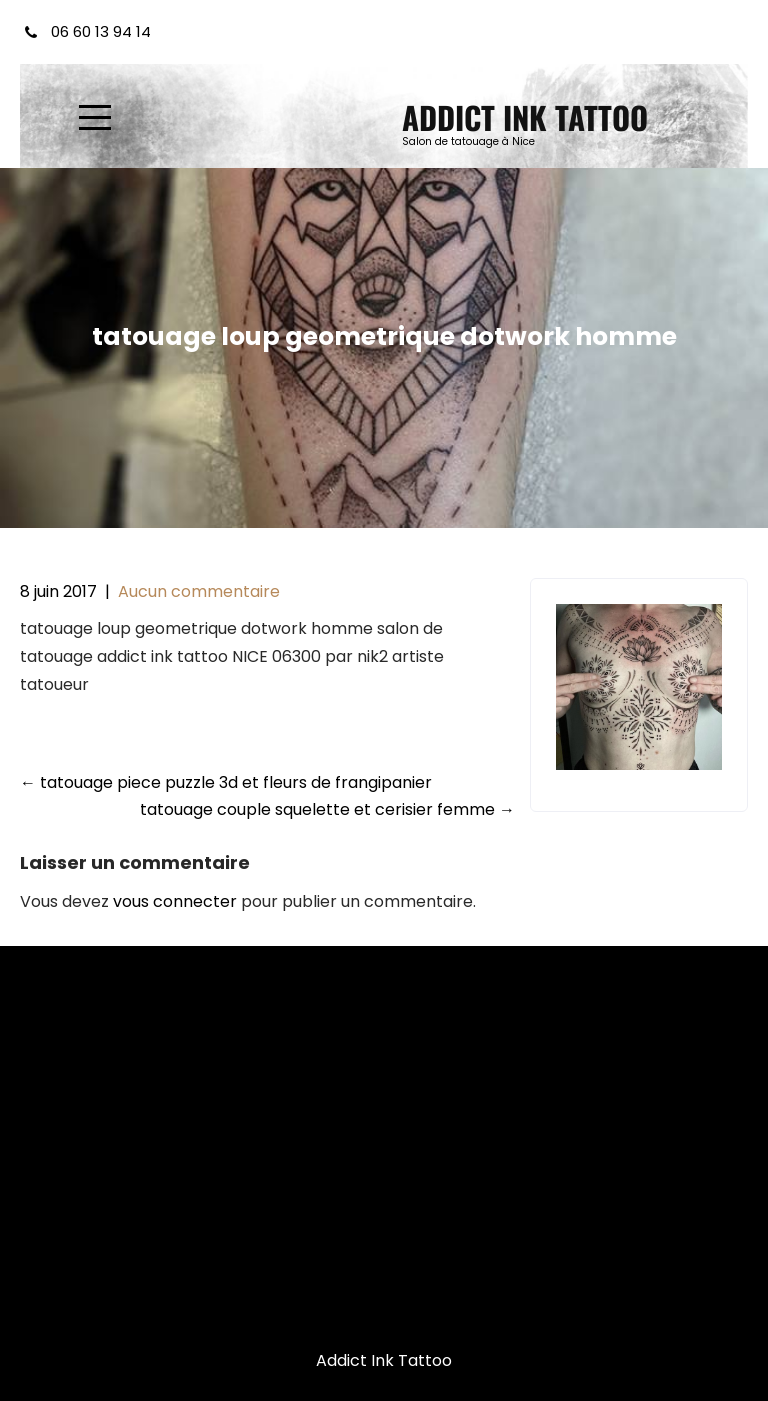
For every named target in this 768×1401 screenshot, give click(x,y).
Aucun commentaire (199, 591)
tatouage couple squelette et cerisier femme (327, 809)
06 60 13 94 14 (101, 31)
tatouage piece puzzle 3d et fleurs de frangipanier (226, 782)
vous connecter (175, 901)
